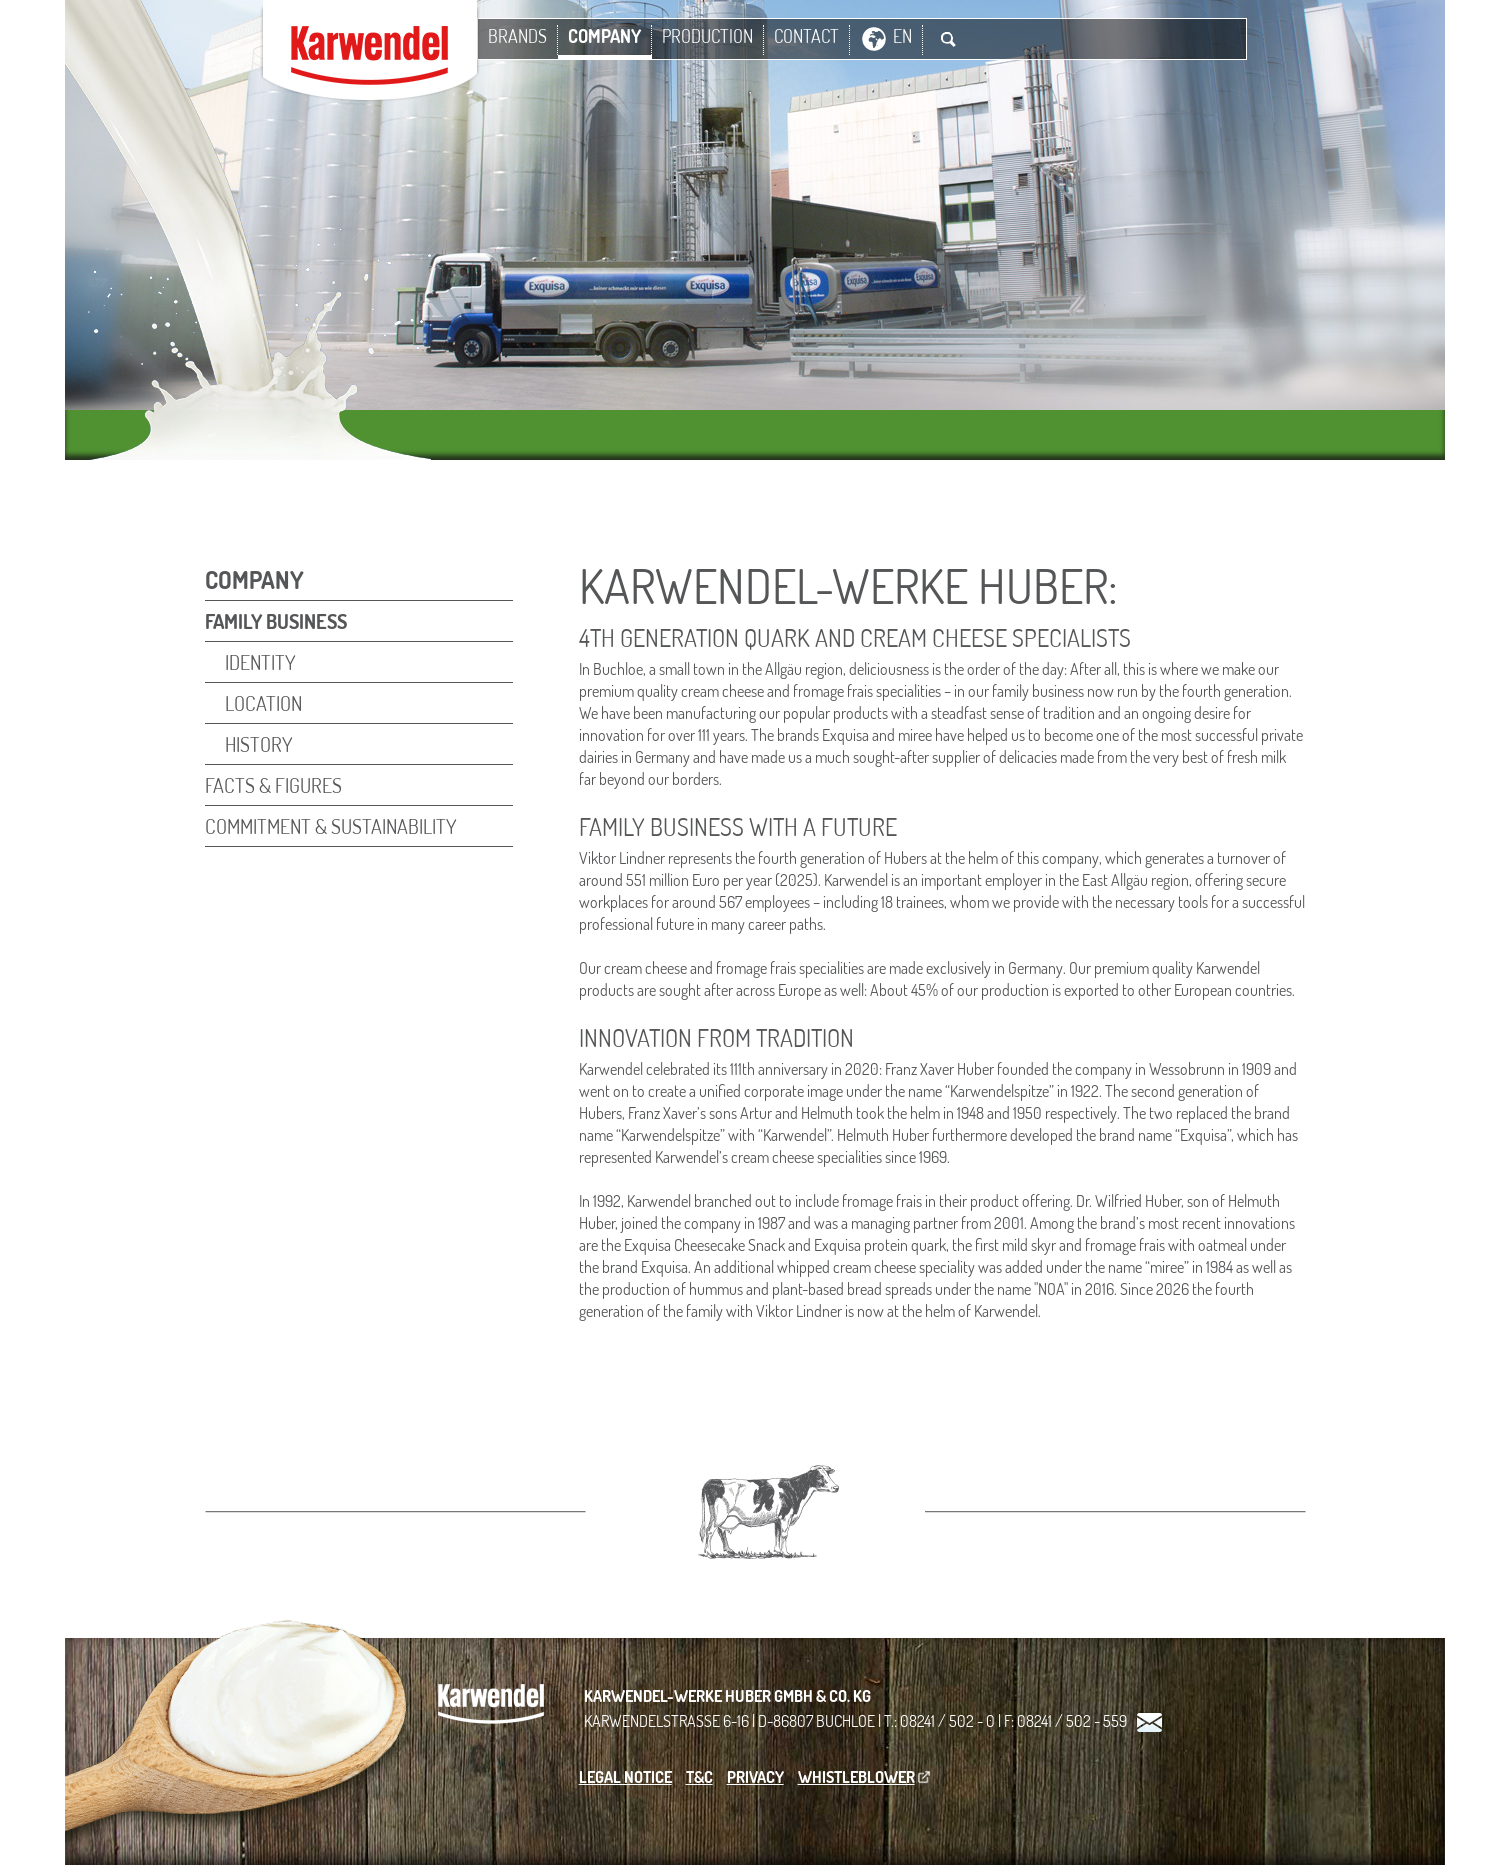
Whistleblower (856, 1777)
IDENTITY (260, 662)
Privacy (755, 1777)
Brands (517, 36)
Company (604, 36)
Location (263, 703)
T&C (699, 1777)
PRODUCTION (707, 36)
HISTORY (259, 744)
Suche (948, 39)
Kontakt (1150, 1723)
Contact (806, 36)
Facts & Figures (273, 785)
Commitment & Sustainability (331, 826)
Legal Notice (625, 1777)
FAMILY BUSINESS (276, 621)
